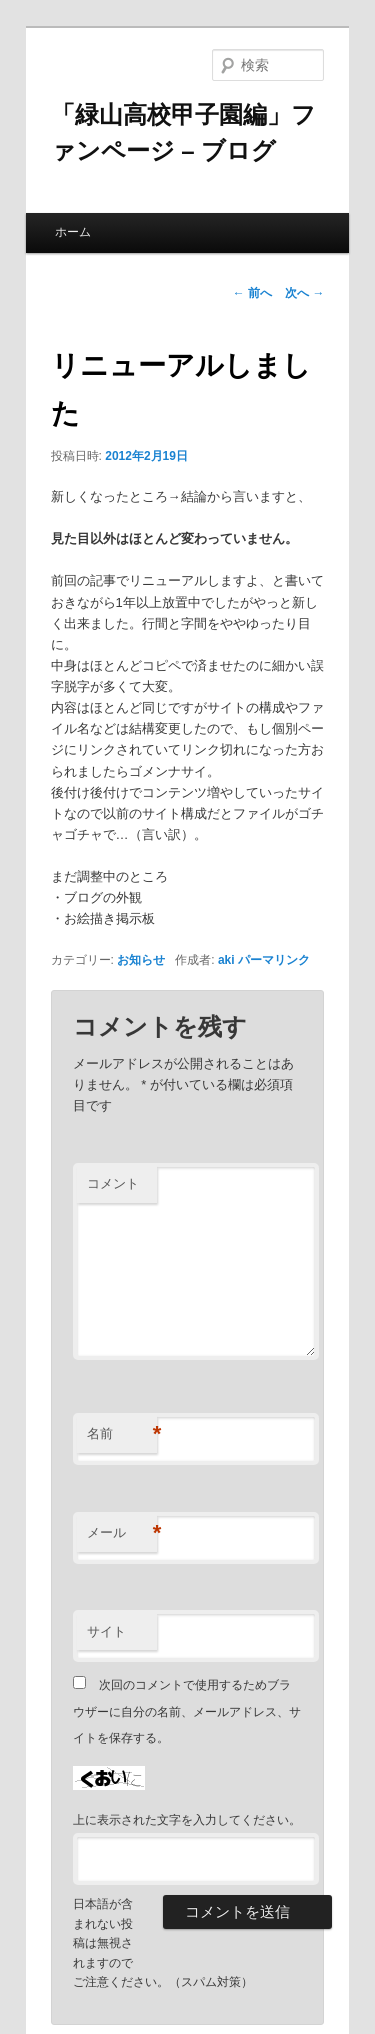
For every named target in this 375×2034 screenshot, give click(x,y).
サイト (106, 1631)
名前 (122, 1434)
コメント (113, 1183)
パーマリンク (274, 960)
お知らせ (141, 960)
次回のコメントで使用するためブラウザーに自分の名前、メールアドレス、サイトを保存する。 (187, 1711)
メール (122, 1533)
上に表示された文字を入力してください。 (187, 1820)
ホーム (73, 232)
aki (226, 960)
